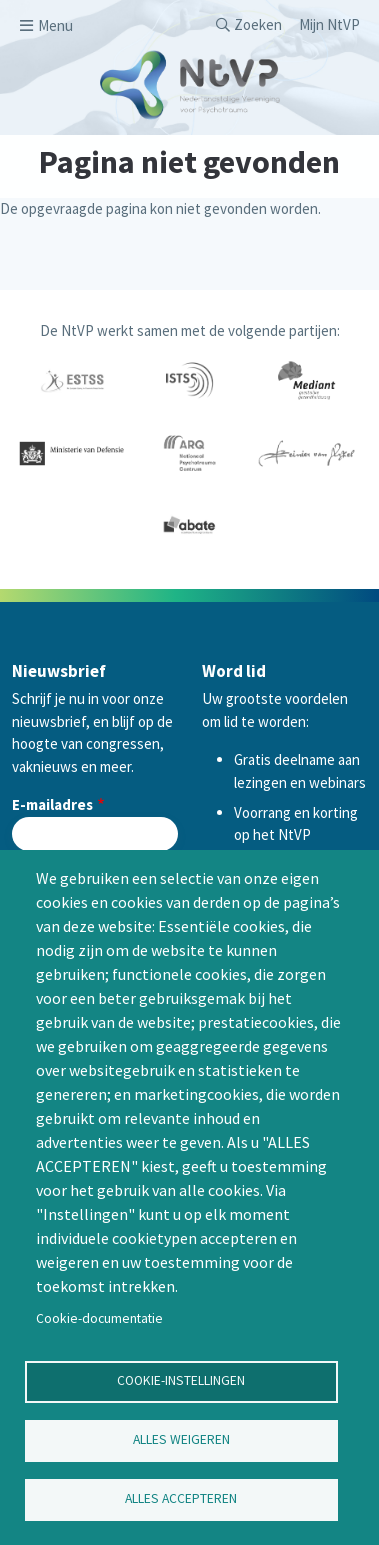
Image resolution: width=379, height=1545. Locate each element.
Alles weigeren (181, 1439)
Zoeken (258, 24)
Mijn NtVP (329, 24)
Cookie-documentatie (99, 1318)
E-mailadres (52, 804)
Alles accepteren (181, 1498)
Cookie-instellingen (181, 1380)
